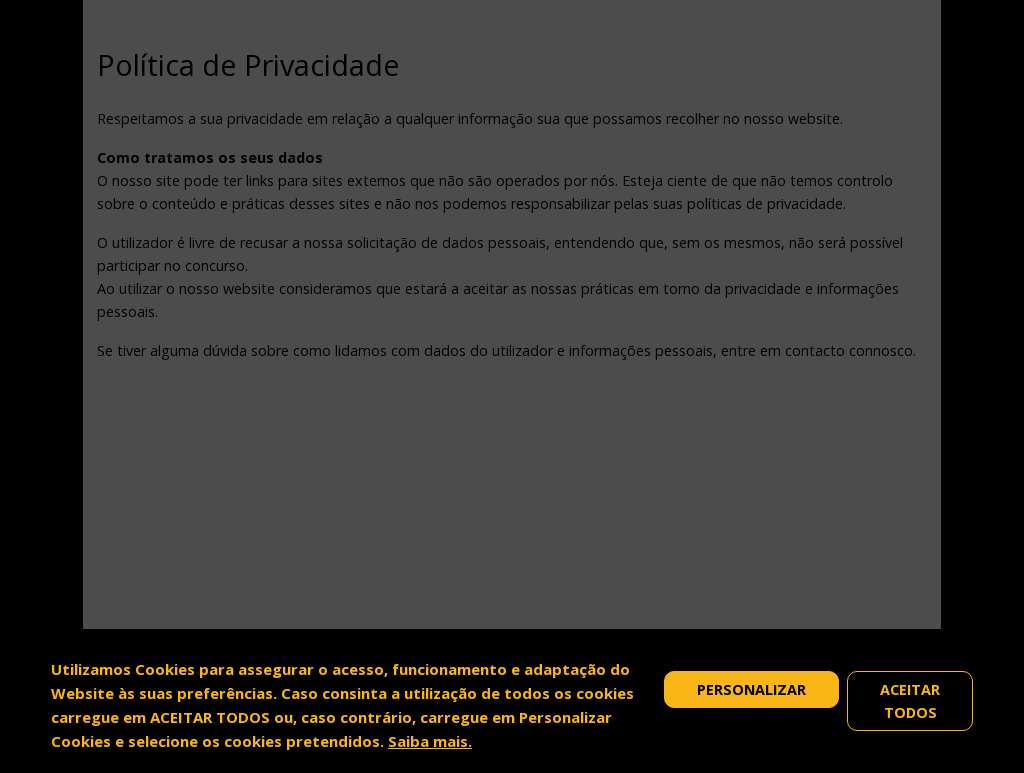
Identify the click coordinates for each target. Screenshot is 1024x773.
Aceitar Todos (910, 701)
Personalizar (751, 689)
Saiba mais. (430, 741)
